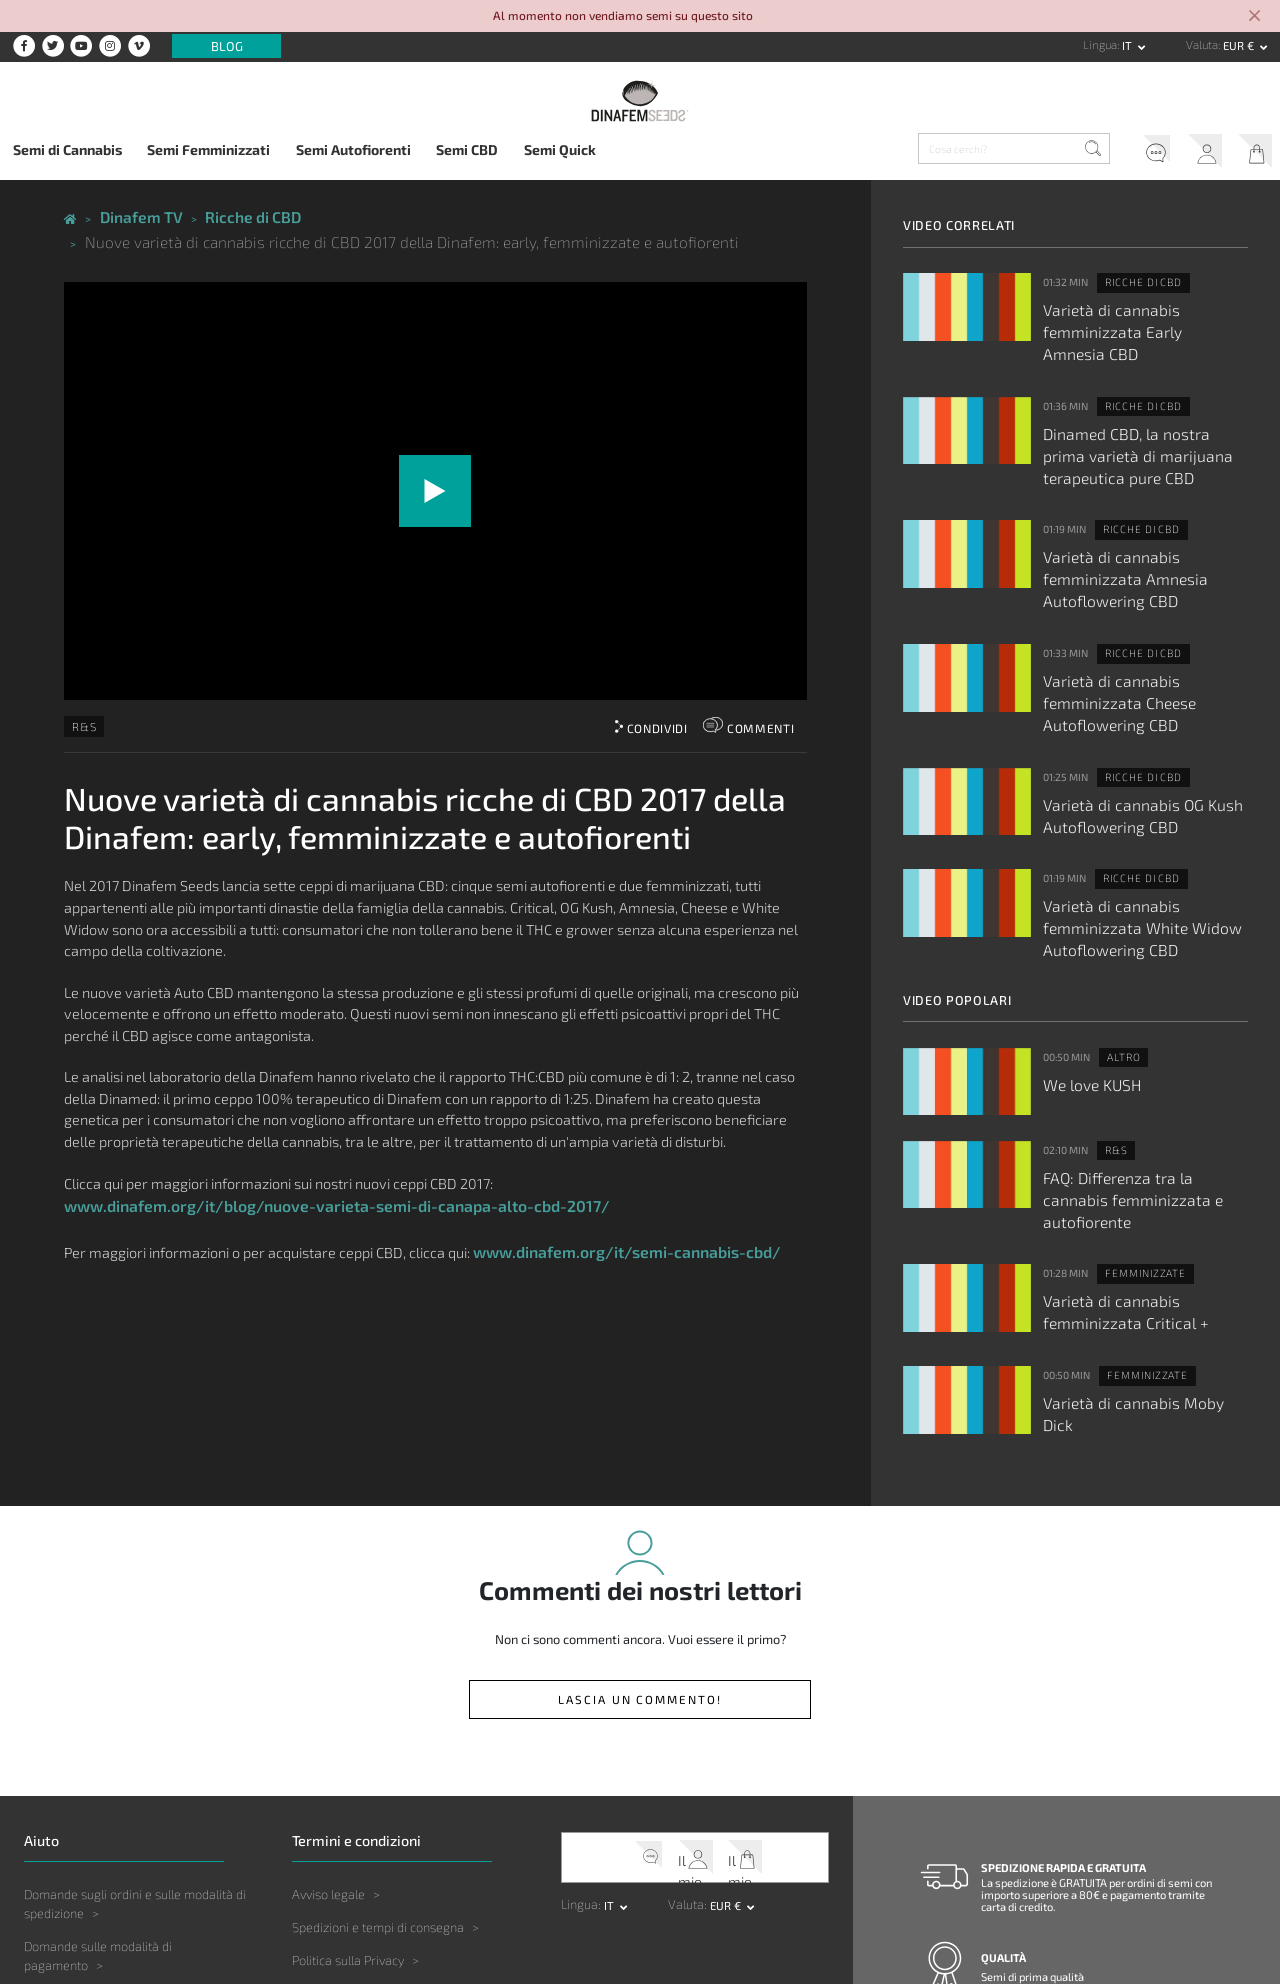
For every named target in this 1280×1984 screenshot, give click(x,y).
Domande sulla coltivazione (100, 1826)
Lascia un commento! (639, 1497)
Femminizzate (1137, 1095)
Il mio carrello (1251, 152)
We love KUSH (1083, 933)
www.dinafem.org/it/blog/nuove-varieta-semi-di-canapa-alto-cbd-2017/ (311, 1167)
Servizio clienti (1136, 152)
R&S (81, 692)
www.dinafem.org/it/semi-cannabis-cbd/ (613, 1211)
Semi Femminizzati (208, 149)
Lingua (1100, 44)
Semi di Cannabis (67, 149)
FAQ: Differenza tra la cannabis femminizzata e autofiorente (1130, 1035)
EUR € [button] (1240, 45)
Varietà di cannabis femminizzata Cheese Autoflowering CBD (1137, 608)
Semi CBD (467, 149)
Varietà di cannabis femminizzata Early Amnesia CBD (1137, 313)
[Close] (1254, 17)
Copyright (318, 1854)
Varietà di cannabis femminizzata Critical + (1137, 1128)
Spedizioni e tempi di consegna (378, 1721)
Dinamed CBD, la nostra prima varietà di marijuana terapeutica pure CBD (1134, 415)
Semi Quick (560, 149)
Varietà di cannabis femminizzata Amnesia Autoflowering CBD (1137, 514)
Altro (1119, 909)
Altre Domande (66, 1859)
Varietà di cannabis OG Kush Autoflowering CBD (1122, 701)
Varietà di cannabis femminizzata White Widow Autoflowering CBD (1137, 794)
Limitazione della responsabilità (380, 1787)
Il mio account (1194, 152)
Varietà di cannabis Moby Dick (1127, 1212)
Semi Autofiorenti (353, 149)
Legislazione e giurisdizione (368, 1820)
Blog (227, 46)
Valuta (1202, 44)
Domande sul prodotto (86, 1792)
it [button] (1128, 45)
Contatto (1005, 1932)
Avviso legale (328, 1688)
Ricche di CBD (1136, 280)
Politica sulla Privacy (348, 1754)
